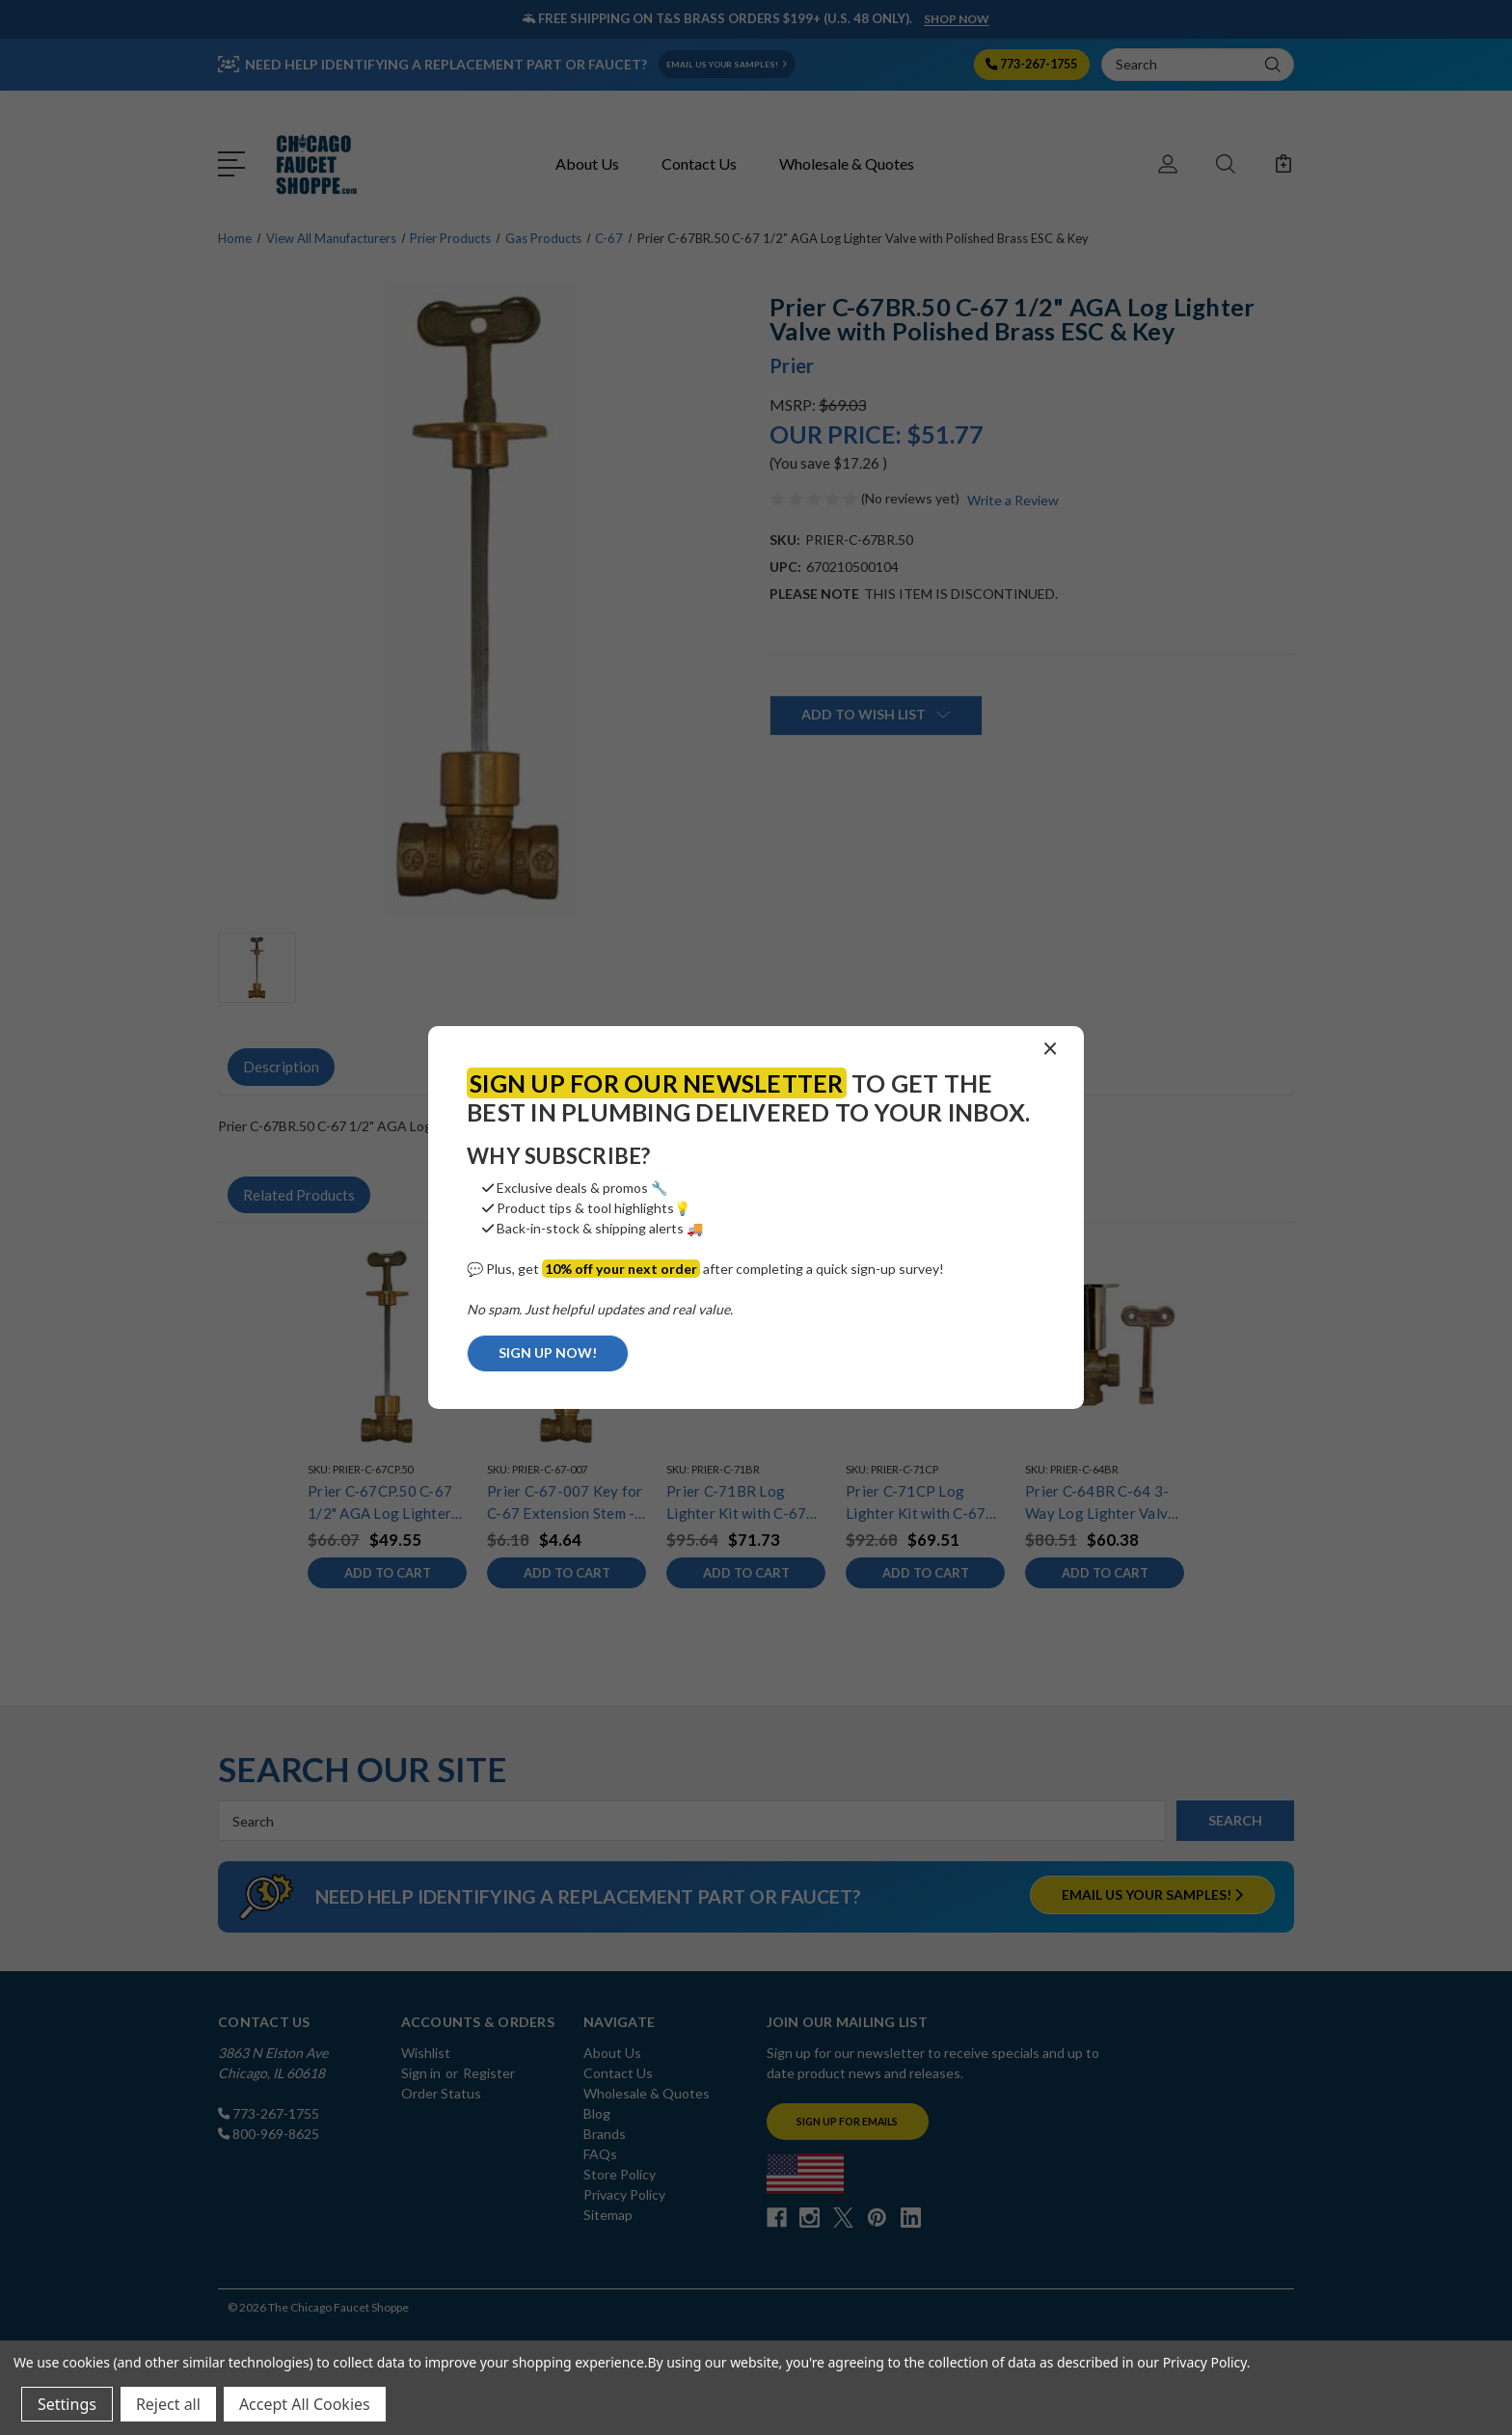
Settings (67, 2404)
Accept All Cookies (304, 2404)
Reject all (168, 2404)
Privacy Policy (1205, 2362)
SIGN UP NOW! (548, 1352)
